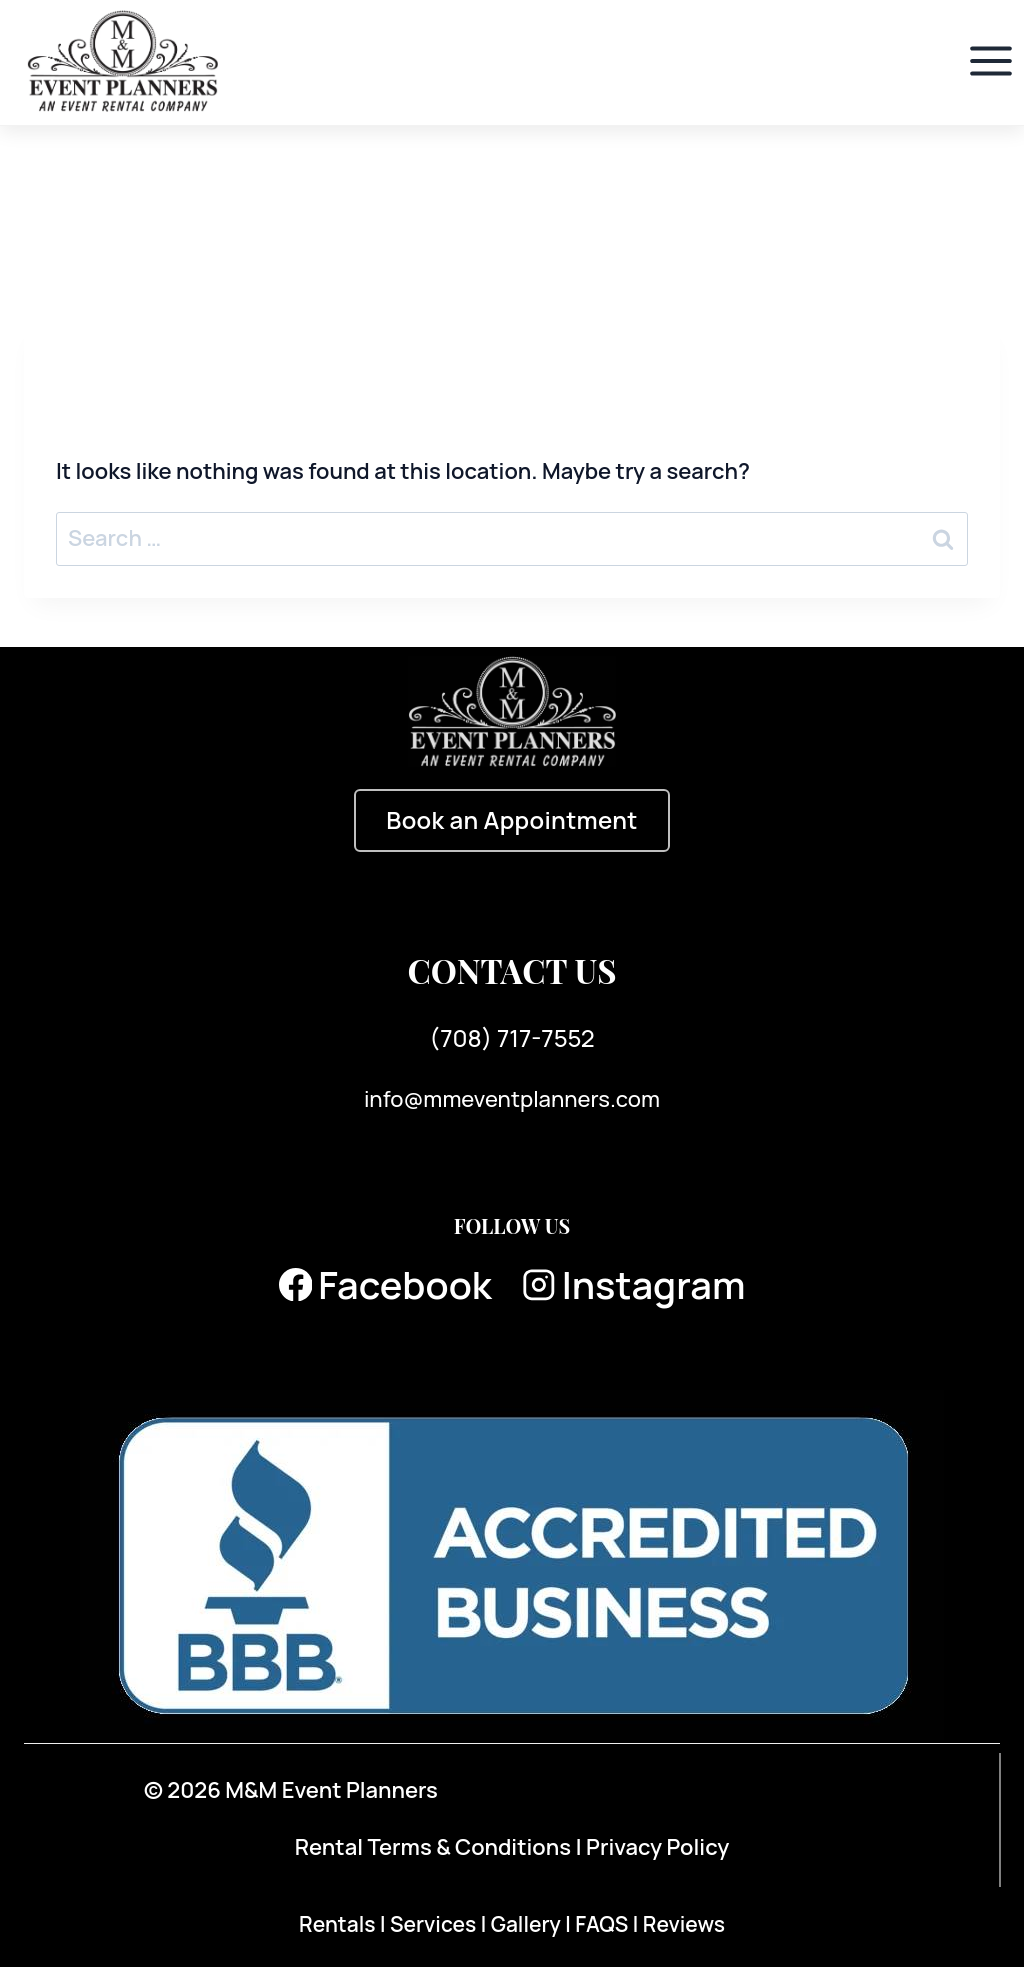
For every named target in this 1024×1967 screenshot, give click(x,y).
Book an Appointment (511, 819)
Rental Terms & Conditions (433, 1847)
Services (435, 1924)
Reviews (684, 1924)
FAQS (603, 1924)
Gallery (528, 1924)
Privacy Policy (657, 1847)
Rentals (339, 1924)
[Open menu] (990, 61)
